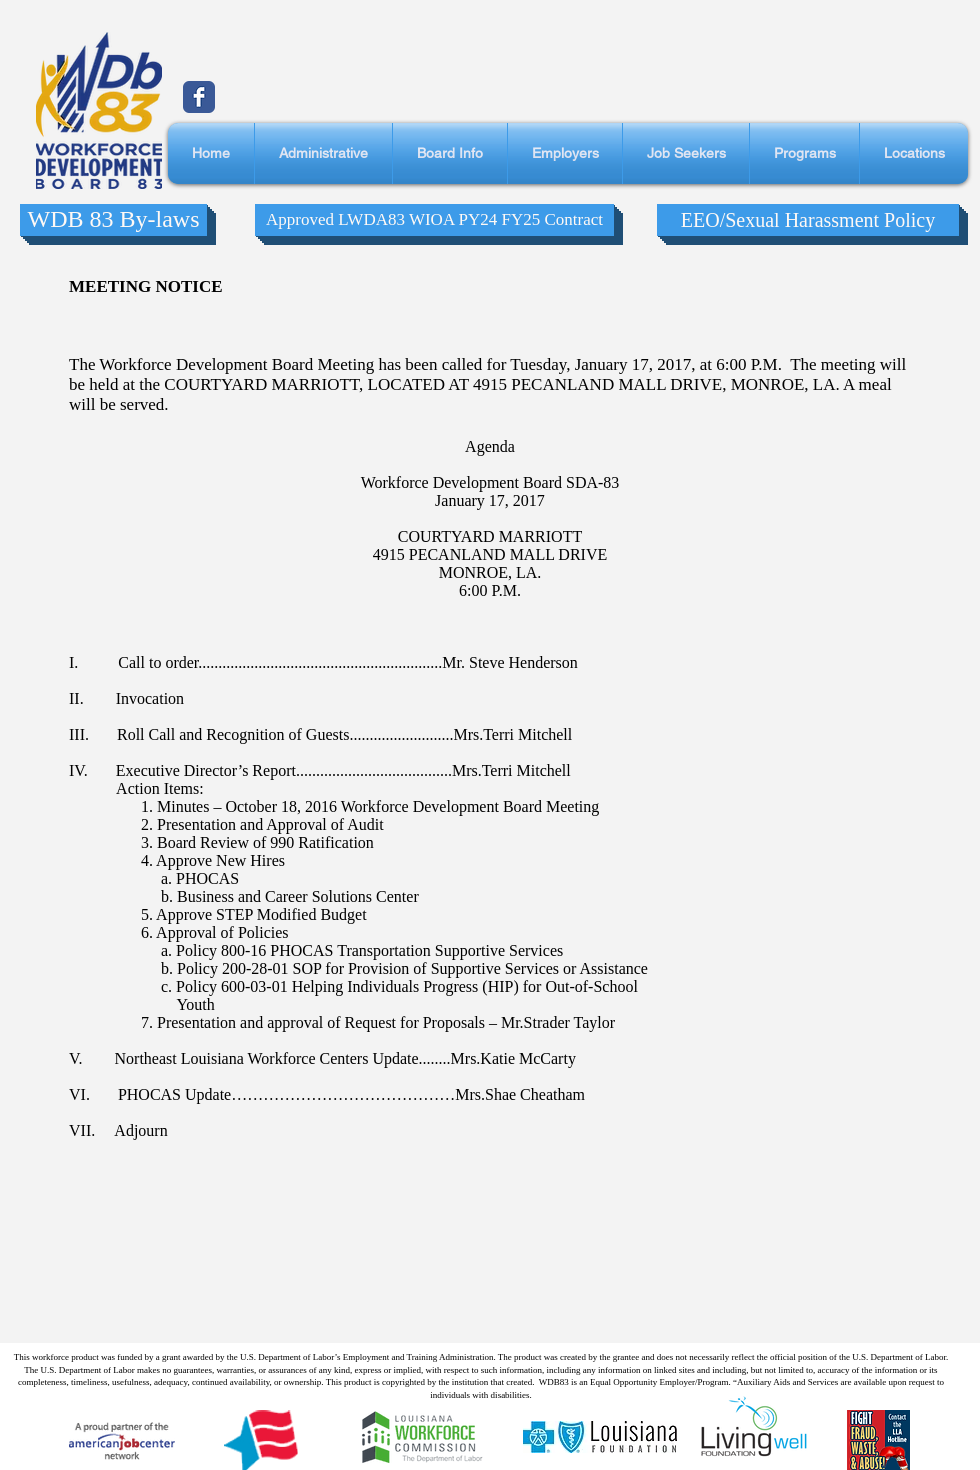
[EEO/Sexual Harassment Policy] (808, 220)
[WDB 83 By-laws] (113, 220)
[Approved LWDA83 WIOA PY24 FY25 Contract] (434, 220)
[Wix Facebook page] (199, 97)
